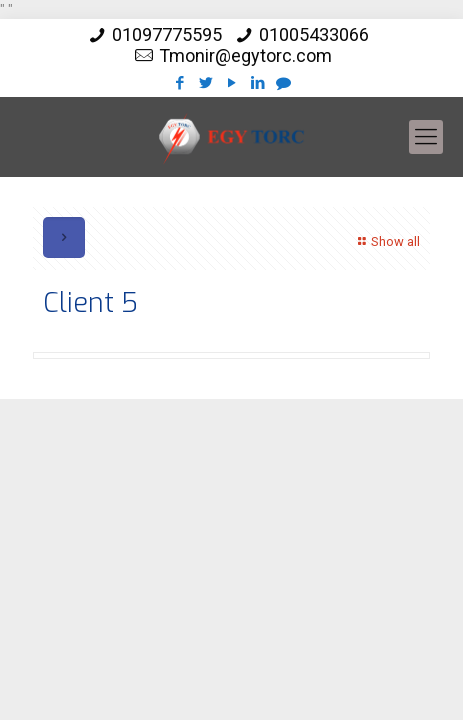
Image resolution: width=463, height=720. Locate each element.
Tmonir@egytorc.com (245, 55)
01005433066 (314, 34)
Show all (386, 241)
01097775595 (167, 34)
